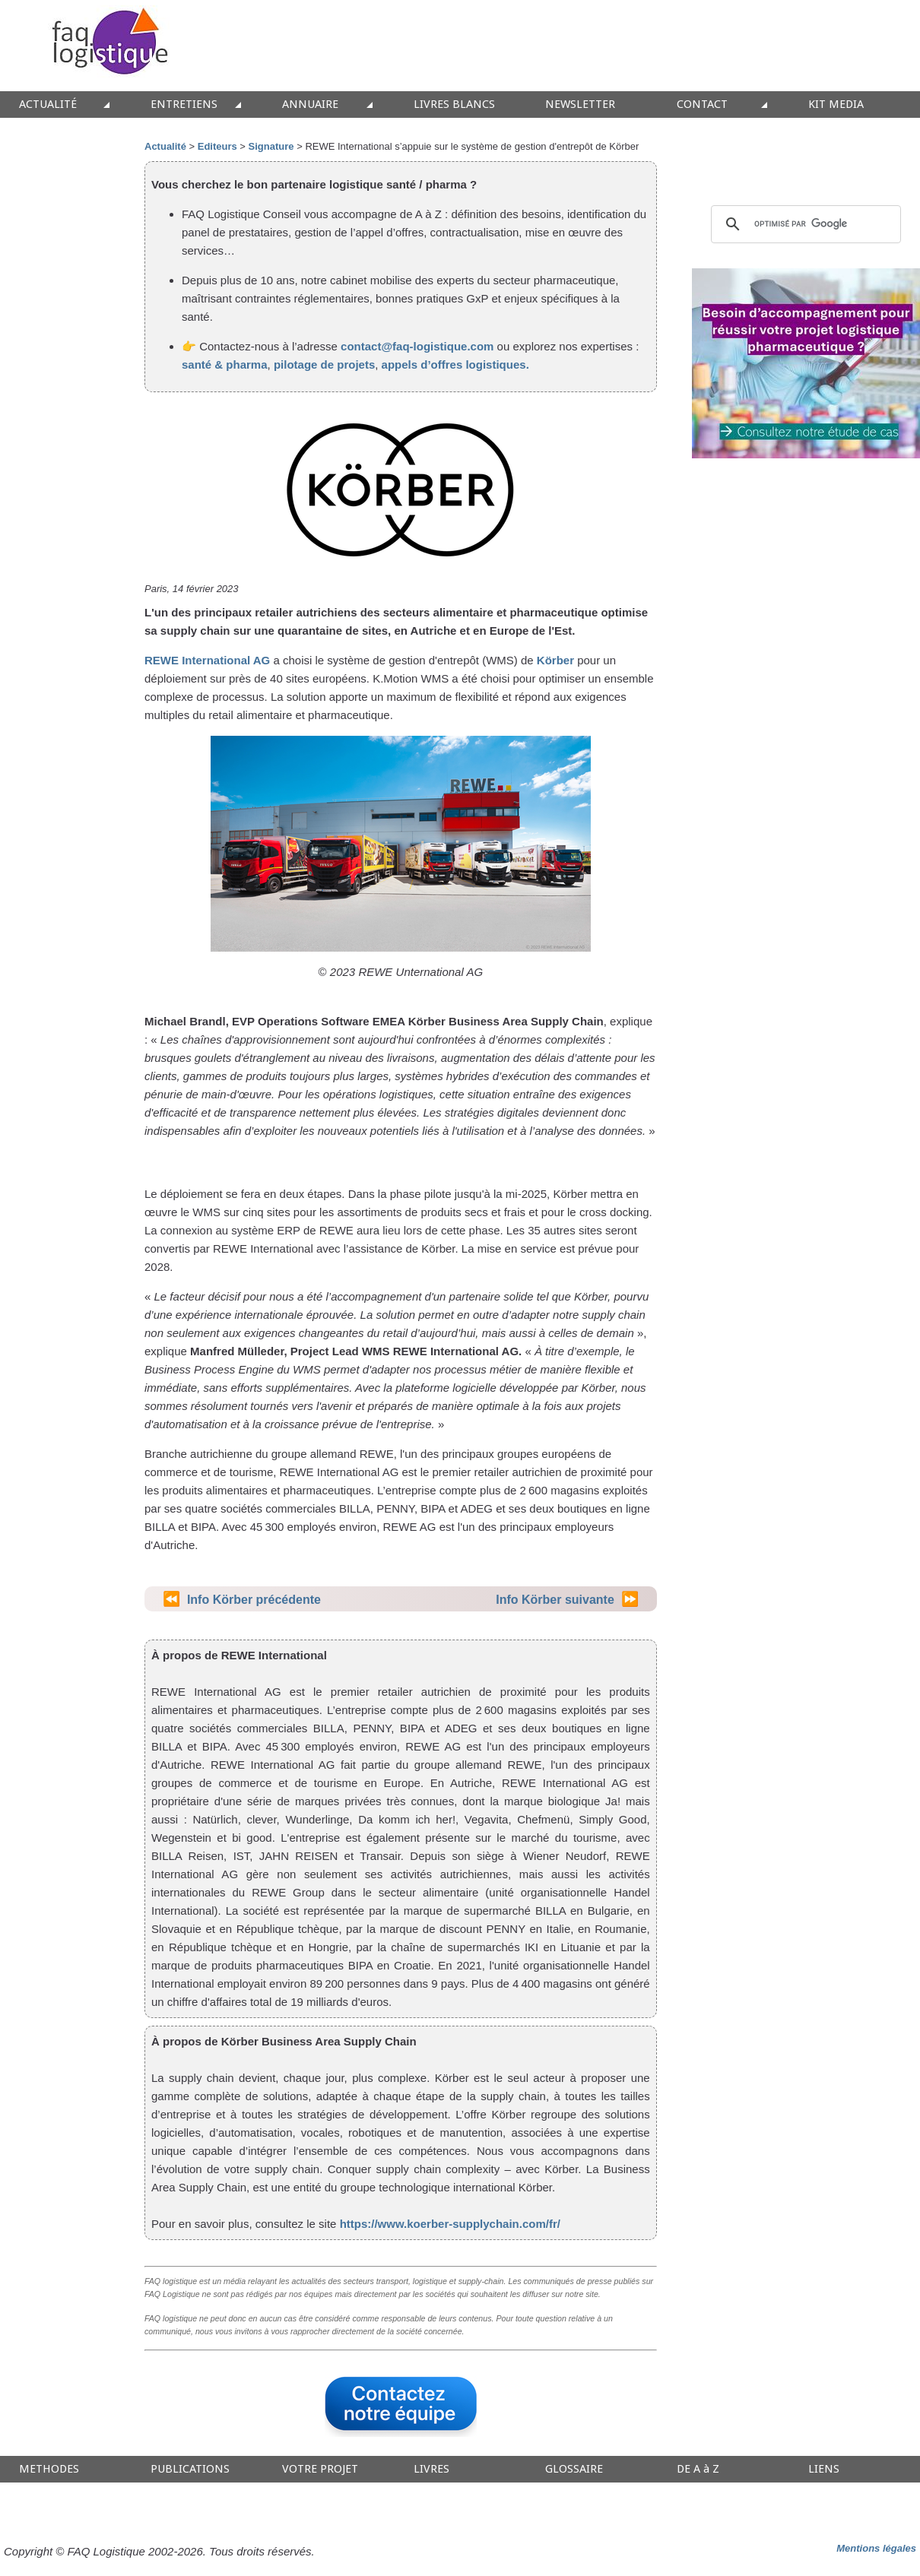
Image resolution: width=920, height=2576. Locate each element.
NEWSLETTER (580, 104)
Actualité (165, 146)
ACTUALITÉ (48, 104)
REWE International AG (207, 660)
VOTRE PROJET (320, 2469)
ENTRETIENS (184, 104)
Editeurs (217, 146)
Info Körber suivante (555, 1599)
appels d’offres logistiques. (455, 364)
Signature (271, 146)
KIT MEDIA (836, 104)
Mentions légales (876, 2548)
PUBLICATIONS (190, 2469)
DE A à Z (698, 2469)
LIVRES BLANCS (454, 104)
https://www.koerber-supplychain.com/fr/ (450, 2223)
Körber (555, 660)
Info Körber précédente (254, 1599)
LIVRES (431, 2469)
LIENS (823, 2469)
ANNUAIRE (310, 104)
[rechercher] (803, 224)
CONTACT (702, 104)
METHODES (49, 2469)
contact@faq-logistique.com (417, 346)
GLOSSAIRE (574, 2469)
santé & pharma (225, 364)
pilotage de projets (323, 364)
